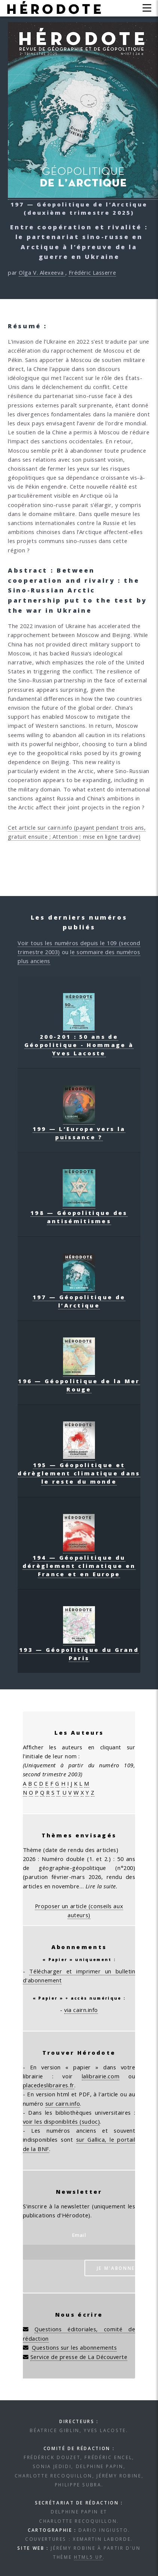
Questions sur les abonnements (74, 2347)
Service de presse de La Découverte (79, 2357)
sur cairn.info (62, 2103)
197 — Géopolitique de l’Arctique (79, 1297)
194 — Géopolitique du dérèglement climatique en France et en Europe (79, 1561)
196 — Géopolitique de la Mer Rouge (79, 1381)
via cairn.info (81, 2010)
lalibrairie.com (100, 2076)
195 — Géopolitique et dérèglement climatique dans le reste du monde (79, 1469)
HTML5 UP (88, 2557)
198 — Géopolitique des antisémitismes (79, 1213)
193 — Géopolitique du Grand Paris (79, 1650)
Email (79, 2235)
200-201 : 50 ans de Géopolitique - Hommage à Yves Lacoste (79, 1041)
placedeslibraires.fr (48, 2085)
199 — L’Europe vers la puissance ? (79, 1129)
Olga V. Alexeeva (42, 272)
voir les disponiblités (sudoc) (61, 2121)
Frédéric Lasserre (92, 272)
